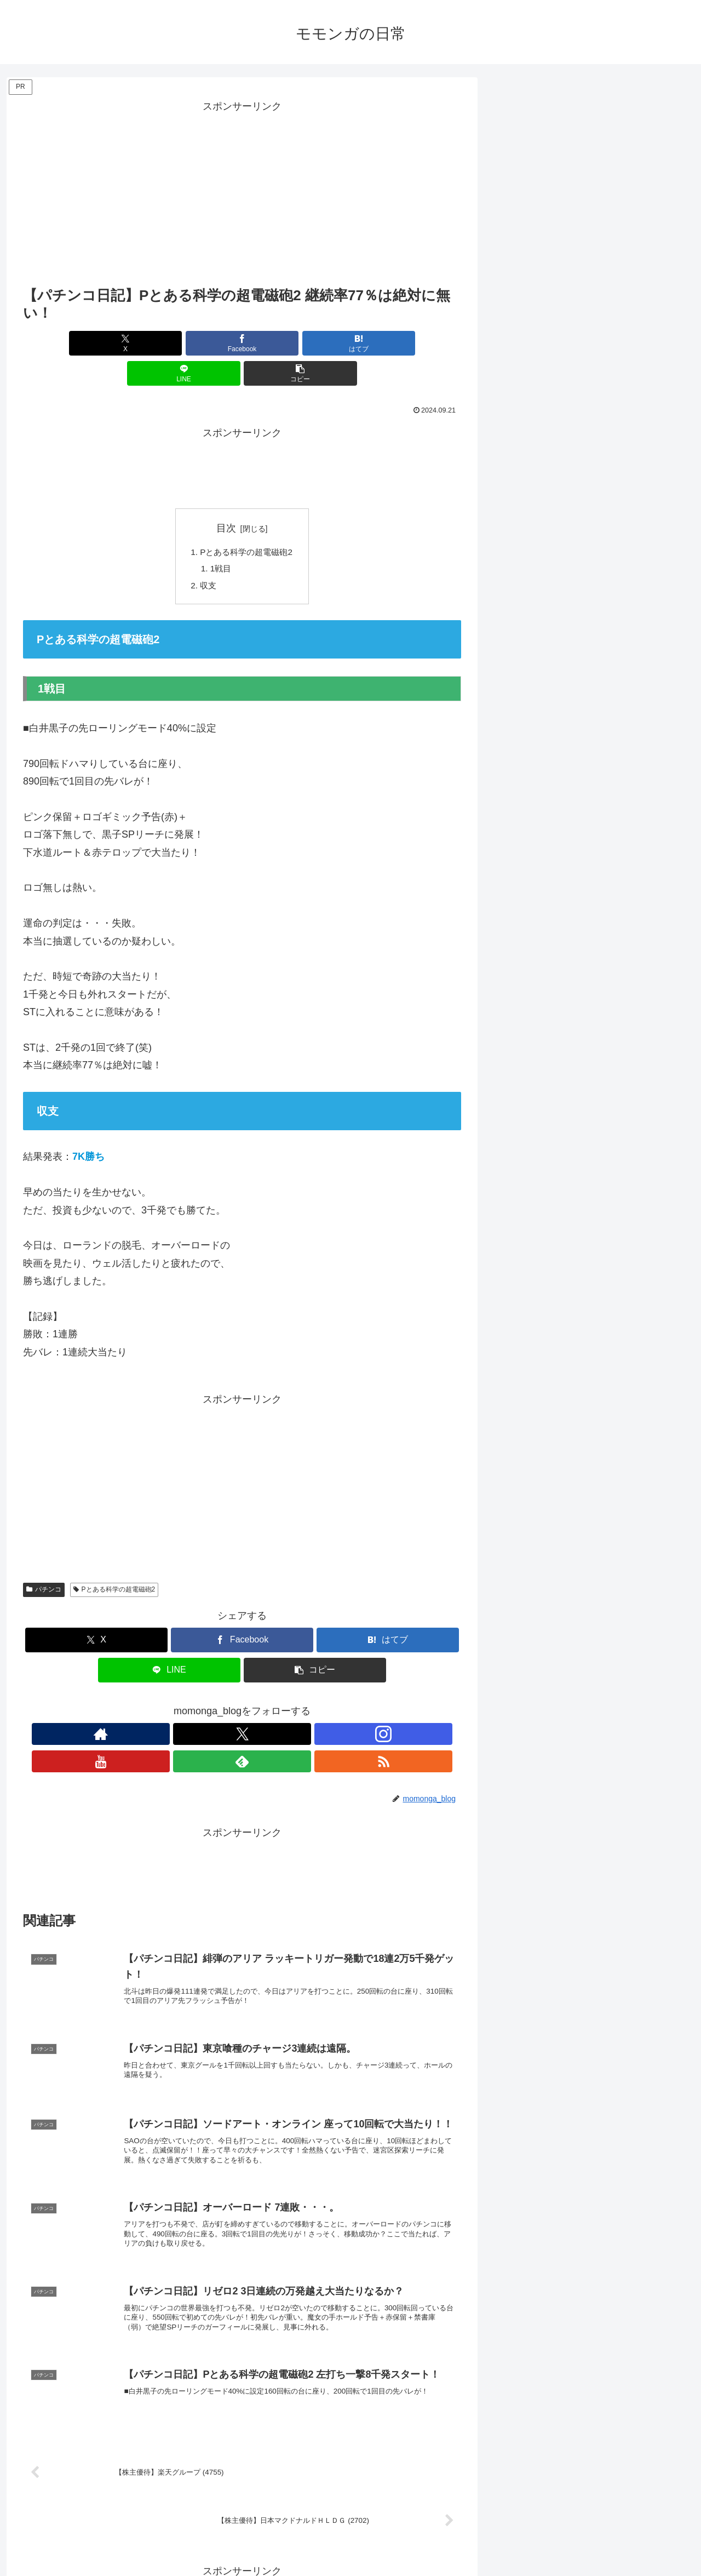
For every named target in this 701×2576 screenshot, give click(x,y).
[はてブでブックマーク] (242, 343)
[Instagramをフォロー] (229, 1707)
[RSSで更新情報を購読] (305, 1707)
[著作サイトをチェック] (179, 1707)
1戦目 (219, 540)
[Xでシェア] (95, 343)
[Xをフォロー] (204, 1707)
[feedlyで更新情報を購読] (280, 1707)
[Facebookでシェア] (169, 343)
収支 (206, 558)
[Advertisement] (242, 192)
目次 (226, 498)
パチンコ (43, 1562)
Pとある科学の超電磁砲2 (246, 523)
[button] (389, 343)
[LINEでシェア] (315, 343)
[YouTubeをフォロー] (255, 1707)
